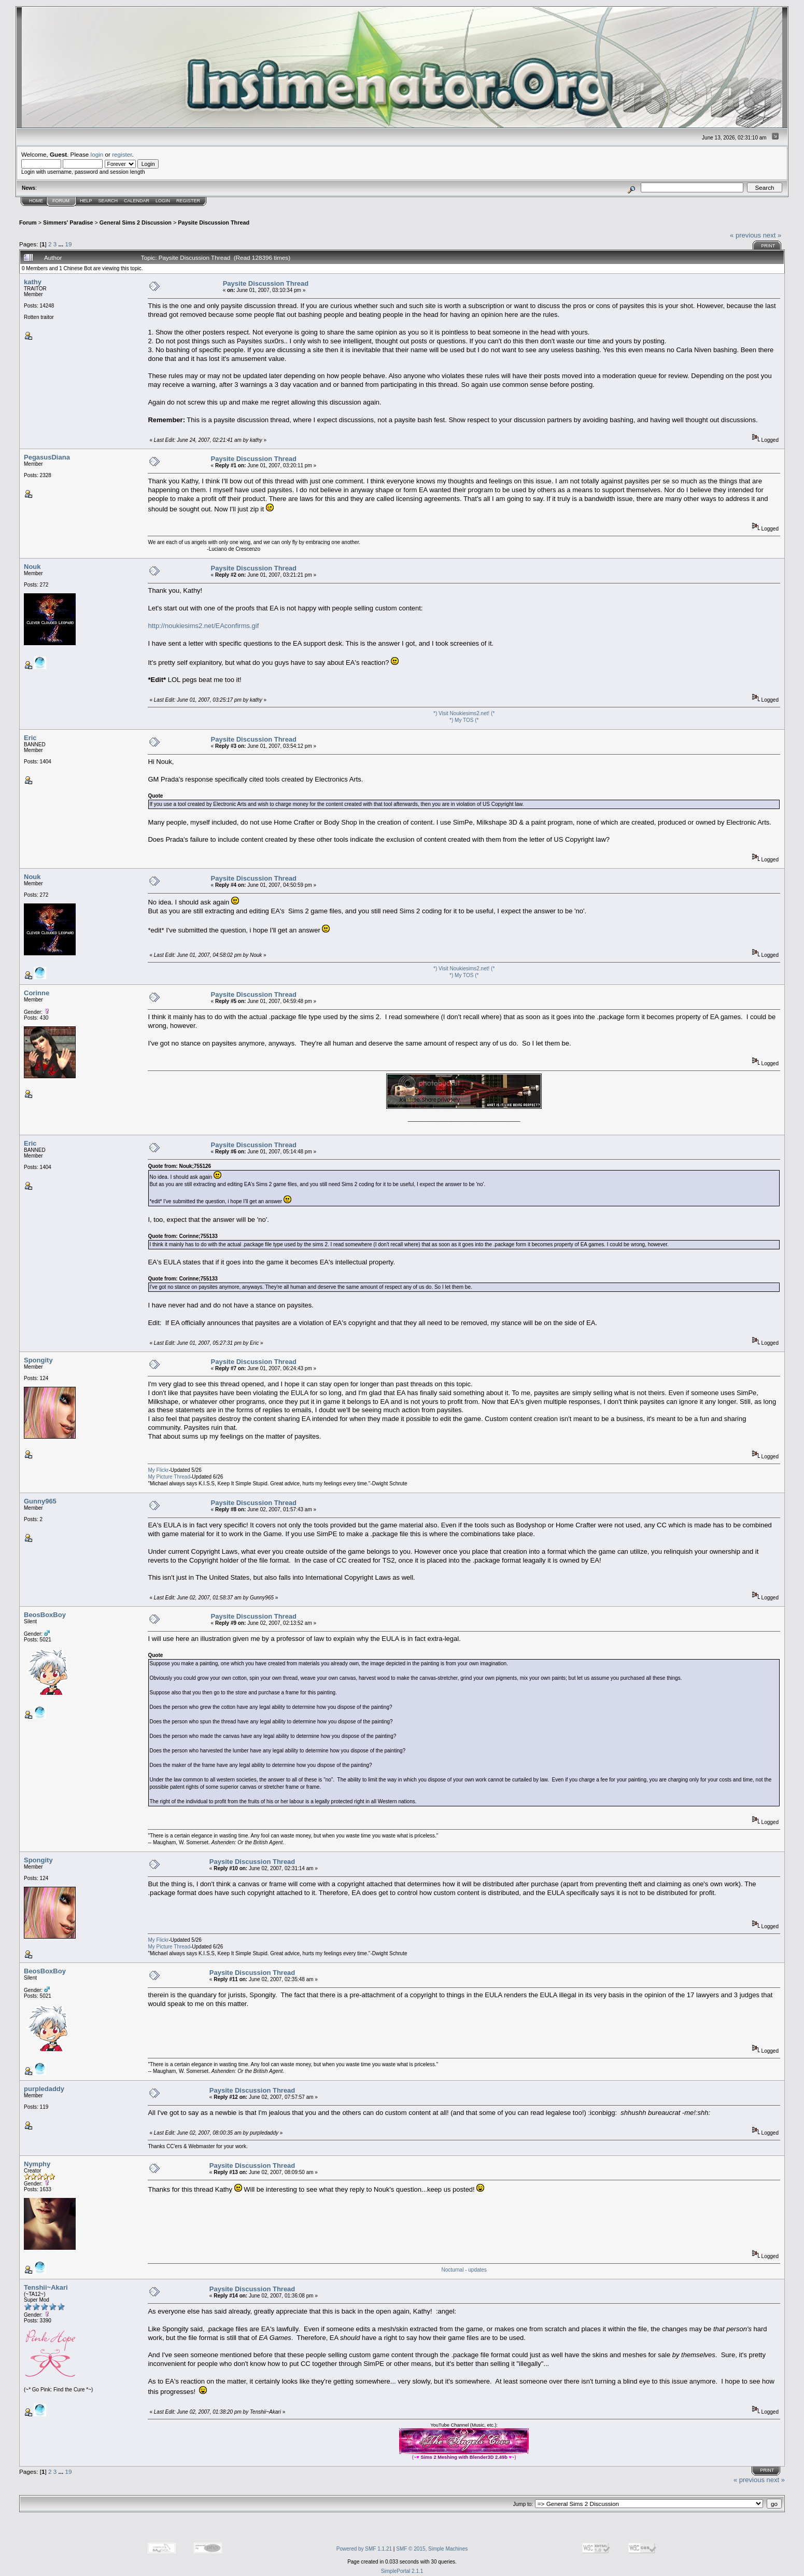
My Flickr (158, 1470)
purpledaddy (44, 2089)
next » (772, 235)
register (122, 154)
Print (768, 245)
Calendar (136, 200)
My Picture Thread (169, 1477)
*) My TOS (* (463, 720)
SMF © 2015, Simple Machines (432, 2549)
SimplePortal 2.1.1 (402, 2571)
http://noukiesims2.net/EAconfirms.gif (203, 626)
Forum (60, 200)
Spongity (38, 1360)
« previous (745, 235)
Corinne (36, 993)
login (97, 154)
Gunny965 (40, 1501)
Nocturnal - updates (464, 2270)
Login (163, 200)
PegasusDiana (47, 457)
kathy (32, 282)
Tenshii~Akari (46, 2287)
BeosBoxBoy (45, 1615)
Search (108, 200)
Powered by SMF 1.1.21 (364, 2549)
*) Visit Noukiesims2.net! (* (464, 713)
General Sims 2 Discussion (136, 222)
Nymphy (37, 2164)
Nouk (32, 566)
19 (68, 244)
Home (36, 200)
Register (188, 200)
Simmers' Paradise (68, 222)
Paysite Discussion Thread (213, 222)
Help (86, 200)
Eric (30, 738)
